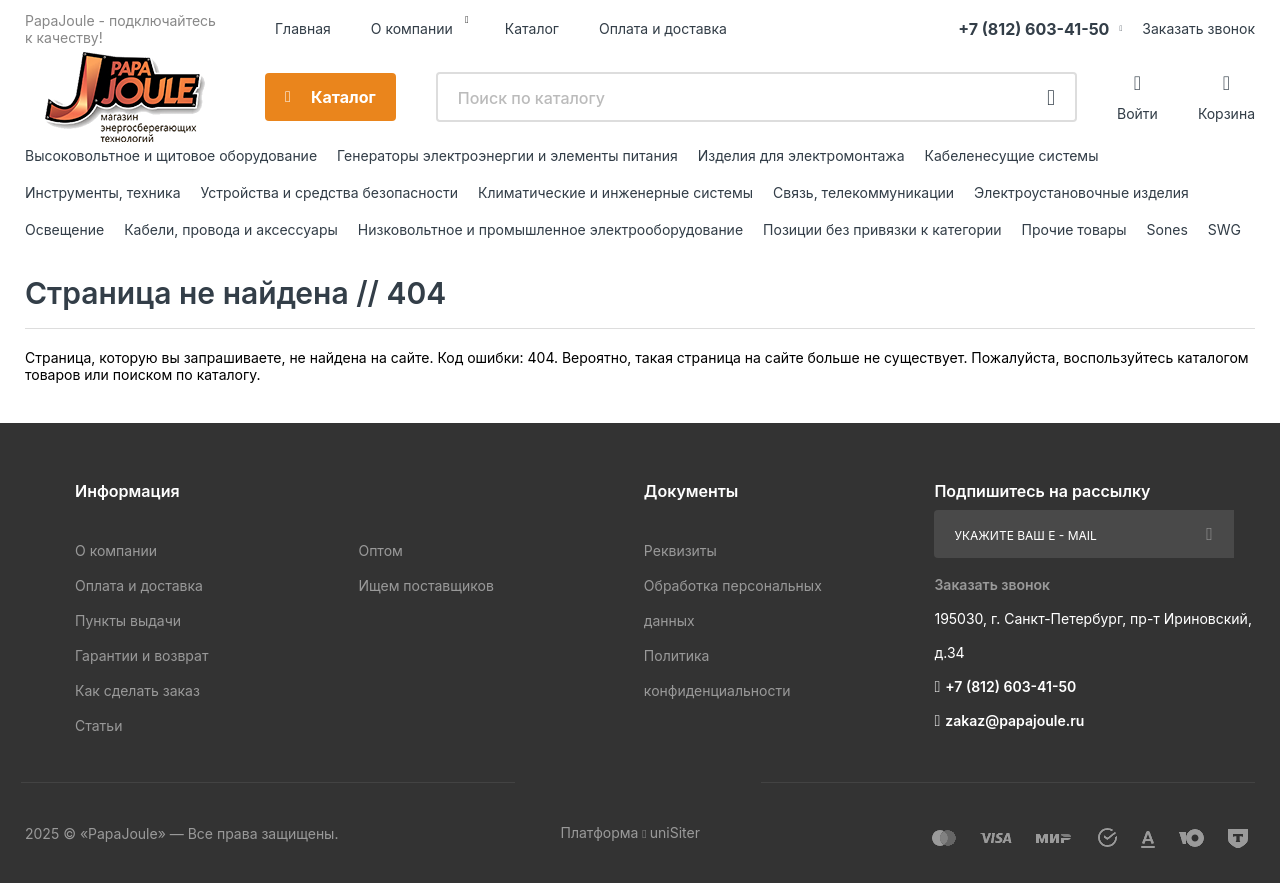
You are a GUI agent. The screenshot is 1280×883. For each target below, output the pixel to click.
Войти (1137, 113)
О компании (412, 28)
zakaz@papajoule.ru (1014, 720)
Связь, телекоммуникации (863, 192)
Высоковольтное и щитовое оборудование (171, 155)
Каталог (532, 28)
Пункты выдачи (128, 620)
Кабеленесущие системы (1012, 155)
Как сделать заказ (137, 690)
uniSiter (675, 832)
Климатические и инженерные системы (615, 192)
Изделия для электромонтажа (801, 155)
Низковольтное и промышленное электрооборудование (550, 229)
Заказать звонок (1198, 28)
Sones (1167, 229)
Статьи (98, 725)
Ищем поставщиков (425, 585)
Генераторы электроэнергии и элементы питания (507, 155)
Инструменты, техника (103, 192)
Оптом (380, 550)
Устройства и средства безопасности (329, 192)
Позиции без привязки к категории (882, 229)
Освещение (64, 229)
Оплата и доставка (663, 28)
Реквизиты (680, 550)
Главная (303, 28)
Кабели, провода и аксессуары (231, 229)
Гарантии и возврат (141, 655)
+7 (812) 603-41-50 (1033, 29)
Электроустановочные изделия (1081, 192)
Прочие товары (1074, 229)
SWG (1224, 229)
